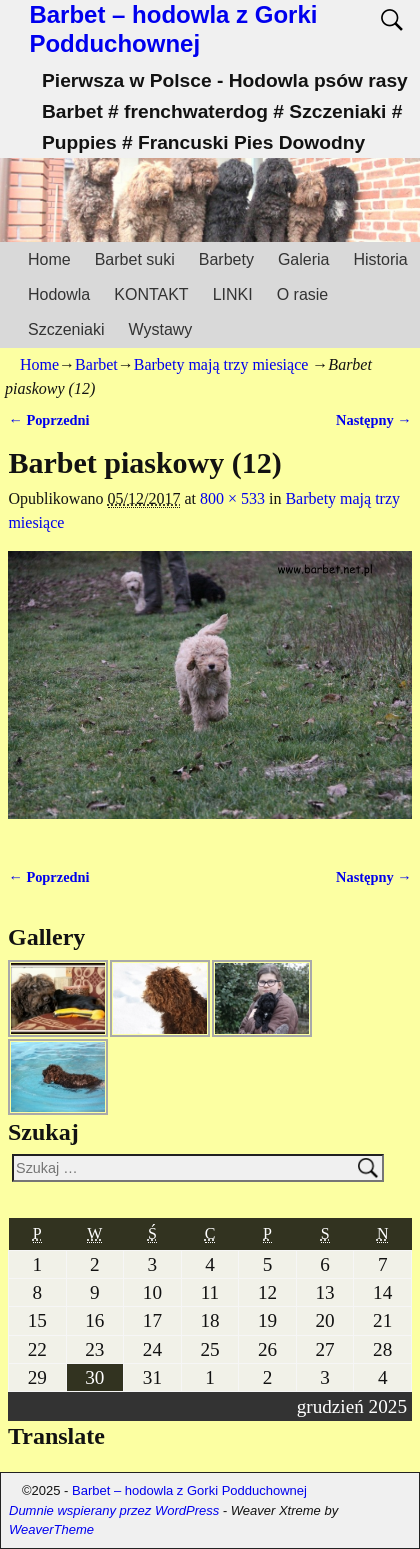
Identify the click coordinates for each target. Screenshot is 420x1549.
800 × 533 (232, 498)
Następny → (374, 420)
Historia (380, 259)
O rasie (303, 294)
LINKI (233, 294)
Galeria (304, 259)
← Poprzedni (48, 420)
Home (49, 259)
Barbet (96, 364)
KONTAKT (151, 294)
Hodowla (59, 294)
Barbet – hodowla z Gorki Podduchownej (173, 29)
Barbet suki (135, 259)
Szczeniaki (66, 329)
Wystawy (160, 329)
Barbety (226, 259)
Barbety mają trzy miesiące (221, 364)
